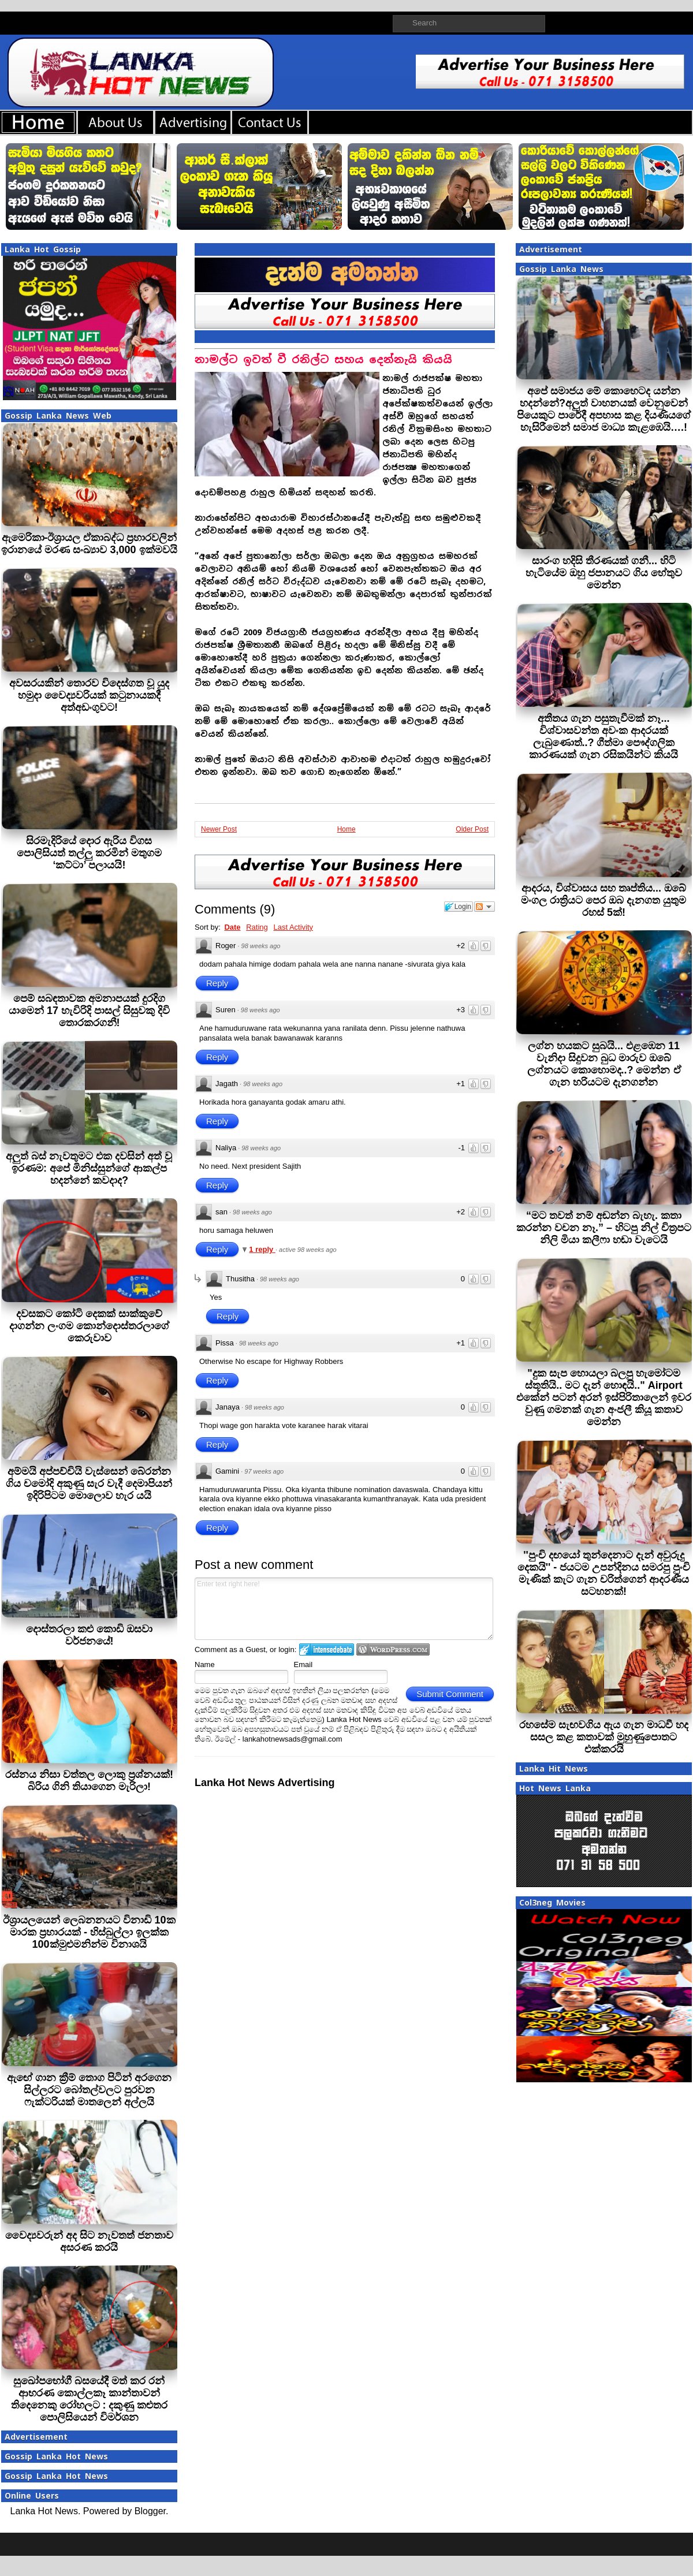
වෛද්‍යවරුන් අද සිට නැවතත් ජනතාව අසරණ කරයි (89, 2241)
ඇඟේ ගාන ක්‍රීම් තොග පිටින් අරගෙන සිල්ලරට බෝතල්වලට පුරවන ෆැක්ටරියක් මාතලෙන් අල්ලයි (89, 2090)
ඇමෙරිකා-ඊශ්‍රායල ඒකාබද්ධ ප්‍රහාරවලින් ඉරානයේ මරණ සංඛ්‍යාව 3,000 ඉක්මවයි (89, 544)
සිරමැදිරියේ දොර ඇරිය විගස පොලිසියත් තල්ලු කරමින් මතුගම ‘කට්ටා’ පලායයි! (89, 853)
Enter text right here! (344, 1609)
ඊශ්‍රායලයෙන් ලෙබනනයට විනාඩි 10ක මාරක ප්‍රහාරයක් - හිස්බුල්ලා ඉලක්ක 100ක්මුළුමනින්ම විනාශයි (89, 1932)
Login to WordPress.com (393, 1649)
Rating (257, 927)
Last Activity (293, 927)
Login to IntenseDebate (326, 1649)
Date (232, 927)
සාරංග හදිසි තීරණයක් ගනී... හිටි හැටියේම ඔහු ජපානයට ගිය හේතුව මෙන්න (604, 573)
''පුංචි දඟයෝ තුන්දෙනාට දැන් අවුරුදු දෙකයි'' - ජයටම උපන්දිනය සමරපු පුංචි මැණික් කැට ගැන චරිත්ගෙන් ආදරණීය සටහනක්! (604, 1573)
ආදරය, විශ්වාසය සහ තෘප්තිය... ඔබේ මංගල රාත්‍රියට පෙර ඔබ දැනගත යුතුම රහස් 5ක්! (603, 900)
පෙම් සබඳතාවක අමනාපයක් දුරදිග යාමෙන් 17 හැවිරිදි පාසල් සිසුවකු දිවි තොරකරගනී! (89, 1010)
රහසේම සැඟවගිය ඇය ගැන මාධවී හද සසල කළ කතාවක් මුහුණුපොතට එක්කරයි (603, 1737)
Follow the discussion (484, 906)
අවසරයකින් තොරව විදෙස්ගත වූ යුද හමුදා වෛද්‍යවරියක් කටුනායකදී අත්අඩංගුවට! (89, 695)
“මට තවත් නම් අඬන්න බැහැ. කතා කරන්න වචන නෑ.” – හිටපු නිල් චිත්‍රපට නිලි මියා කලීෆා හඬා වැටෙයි (603, 1228)
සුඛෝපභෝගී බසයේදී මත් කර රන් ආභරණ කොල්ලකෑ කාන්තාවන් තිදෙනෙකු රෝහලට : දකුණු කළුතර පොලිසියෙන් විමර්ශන (89, 2399)
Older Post (472, 829)
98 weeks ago (261, 945)
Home (346, 829)
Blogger (150, 2511)
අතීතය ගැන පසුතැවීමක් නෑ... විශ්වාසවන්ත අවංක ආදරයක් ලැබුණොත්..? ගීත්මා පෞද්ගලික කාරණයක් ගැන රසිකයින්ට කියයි (603, 737)
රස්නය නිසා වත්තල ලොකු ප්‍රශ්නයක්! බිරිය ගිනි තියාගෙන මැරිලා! (89, 1780)
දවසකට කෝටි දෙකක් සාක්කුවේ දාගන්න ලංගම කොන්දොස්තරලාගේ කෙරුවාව (89, 1326)
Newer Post (219, 829)
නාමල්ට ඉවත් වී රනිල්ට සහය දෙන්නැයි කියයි (323, 359)
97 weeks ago (264, 1471)
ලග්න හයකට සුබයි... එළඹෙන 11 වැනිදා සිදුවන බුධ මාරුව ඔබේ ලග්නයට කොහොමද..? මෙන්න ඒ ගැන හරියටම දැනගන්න (604, 1064)
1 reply (262, 1249)
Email (303, 1664)
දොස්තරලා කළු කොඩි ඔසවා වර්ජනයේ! (89, 1635)
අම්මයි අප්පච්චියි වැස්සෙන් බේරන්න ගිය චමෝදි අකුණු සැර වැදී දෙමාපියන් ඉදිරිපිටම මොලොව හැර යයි (89, 1483)
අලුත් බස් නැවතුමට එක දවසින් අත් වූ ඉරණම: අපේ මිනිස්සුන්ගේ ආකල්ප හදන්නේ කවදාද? (89, 1168)
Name (205, 1664)
